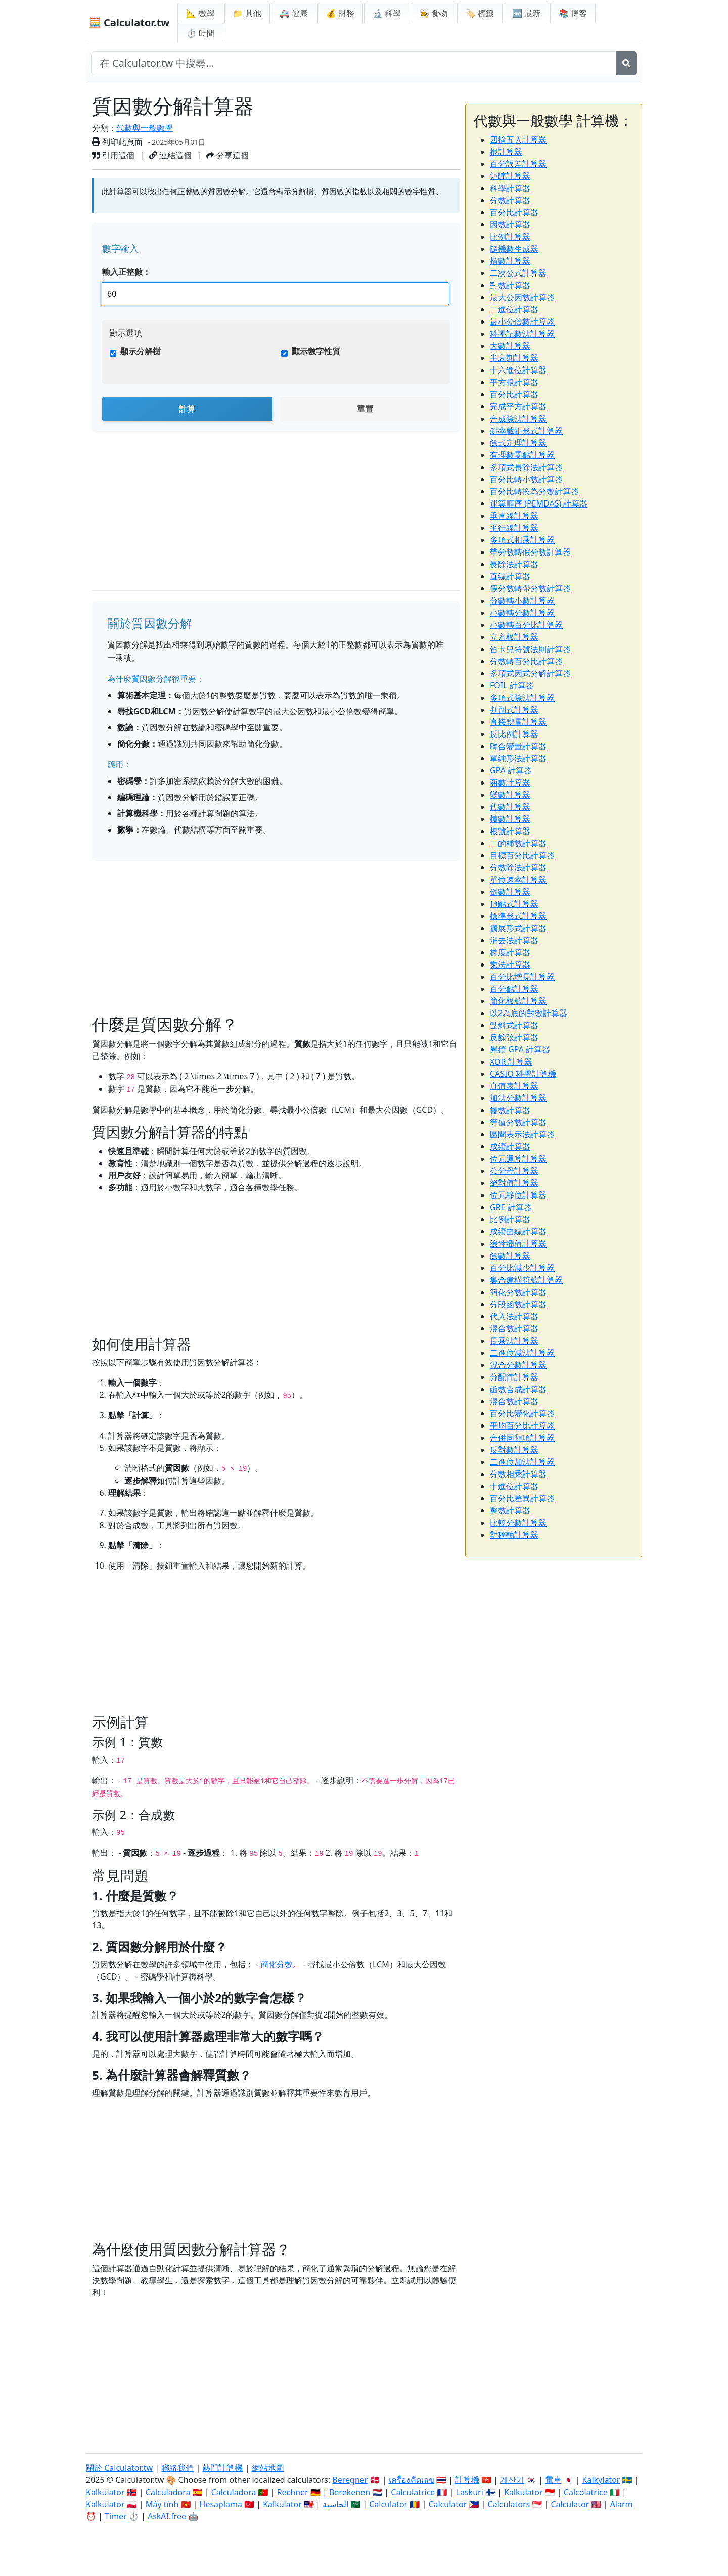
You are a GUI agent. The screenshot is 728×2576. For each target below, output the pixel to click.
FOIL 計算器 (512, 685)
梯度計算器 (510, 952)
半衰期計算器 (514, 357)
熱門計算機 (222, 2467)
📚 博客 (573, 13)
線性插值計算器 (518, 1243)
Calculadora (168, 2492)
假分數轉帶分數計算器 (530, 588)
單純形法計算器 (518, 758)
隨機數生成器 (514, 248)
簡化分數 (276, 1964)
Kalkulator (105, 2492)
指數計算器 (510, 260)
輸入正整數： (126, 272)
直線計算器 (510, 576)
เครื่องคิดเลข (411, 2480)
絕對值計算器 (514, 1182)
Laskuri (469, 2492)
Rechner (292, 2492)
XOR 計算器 (511, 1061)
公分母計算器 (514, 1170)
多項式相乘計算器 (522, 539)
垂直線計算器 (514, 515)
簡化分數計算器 (518, 1292)
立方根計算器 (514, 636)
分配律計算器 (514, 1377)
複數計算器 (510, 1110)
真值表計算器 (514, 1085)
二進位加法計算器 (522, 1461)
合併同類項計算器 (522, 1437)
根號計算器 (510, 831)
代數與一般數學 (144, 127)
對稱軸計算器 (514, 1534)
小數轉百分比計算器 (526, 624)
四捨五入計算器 (518, 139)
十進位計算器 (514, 1486)
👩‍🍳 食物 (433, 13)
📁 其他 (247, 13)
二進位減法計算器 (522, 1352)
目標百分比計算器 (522, 855)
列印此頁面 (117, 141)
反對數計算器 (514, 1449)
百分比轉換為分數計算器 (534, 491)
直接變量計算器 (518, 721)
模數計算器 (510, 818)
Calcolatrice (586, 2492)
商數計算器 (510, 782)
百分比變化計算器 (522, 1413)
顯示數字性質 (316, 351)
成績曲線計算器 (518, 1231)
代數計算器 (510, 806)
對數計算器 (510, 285)
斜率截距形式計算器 (526, 430)
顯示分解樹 (140, 351)
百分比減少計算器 (522, 1267)
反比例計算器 (514, 734)
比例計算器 (510, 236)
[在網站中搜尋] (353, 63)
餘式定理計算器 (518, 442)
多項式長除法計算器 (526, 467)
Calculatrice (413, 2492)
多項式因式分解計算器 (530, 673)
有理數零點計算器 (522, 455)
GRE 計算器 (511, 1207)
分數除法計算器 (518, 867)
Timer (116, 2516)
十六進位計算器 (518, 370)
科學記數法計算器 (522, 333)
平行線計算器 (514, 527)
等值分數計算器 (518, 1122)
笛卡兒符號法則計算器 (530, 649)
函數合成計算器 (518, 1389)
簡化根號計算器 (518, 1000)
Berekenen (349, 2492)
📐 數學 (200, 13)
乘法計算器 (510, 964)
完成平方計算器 (518, 406)
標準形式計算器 (518, 916)
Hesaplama (221, 2504)
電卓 (553, 2480)
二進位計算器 (514, 309)
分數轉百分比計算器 (526, 661)
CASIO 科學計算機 (523, 1073)
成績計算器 (510, 1146)
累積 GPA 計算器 (520, 1049)
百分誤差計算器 (518, 163)
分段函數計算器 (518, 1304)
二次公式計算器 (518, 273)
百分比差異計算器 (522, 1498)
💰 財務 (340, 13)
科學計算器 (510, 188)
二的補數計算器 (518, 843)
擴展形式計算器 (518, 928)
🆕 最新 (526, 13)
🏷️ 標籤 (480, 13)
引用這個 (113, 155)
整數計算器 (510, 1510)
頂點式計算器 (514, 903)
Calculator (388, 2504)
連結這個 (170, 155)
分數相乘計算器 (518, 1474)
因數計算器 (510, 224)
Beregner (350, 2480)
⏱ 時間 (200, 33)
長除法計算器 (514, 564)
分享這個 (227, 155)
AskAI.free (167, 2516)
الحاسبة (335, 2504)
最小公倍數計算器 (522, 321)
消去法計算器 (514, 940)
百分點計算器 (514, 988)
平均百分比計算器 (522, 1425)
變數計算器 (510, 794)
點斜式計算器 (514, 1025)
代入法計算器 (514, 1316)
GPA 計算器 (511, 770)
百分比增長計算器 (522, 976)
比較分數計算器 (518, 1522)
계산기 (512, 2480)
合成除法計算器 (518, 418)
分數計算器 (510, 200)
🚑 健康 (294, 13)
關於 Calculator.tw (119, 2467)
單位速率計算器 (518, 879)
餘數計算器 (510, 1255)
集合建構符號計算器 (526, 1279)
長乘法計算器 (514, 1340)
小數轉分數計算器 (522, 612)
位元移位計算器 (518, 1195)
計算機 (467, 2480)
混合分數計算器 (518, 1364)
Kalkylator (601, 2480)
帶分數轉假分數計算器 (530, 552)
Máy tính (162, 2504)
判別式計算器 (514, 709)
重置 (365, 409)
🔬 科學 (387, 13)
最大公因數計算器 (522, 297)
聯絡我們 (177, 2467)
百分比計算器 (514, 212)
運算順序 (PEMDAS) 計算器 (538, 503)
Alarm (621, 2504)
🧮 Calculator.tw (128, 22)
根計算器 (506, 151)
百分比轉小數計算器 (526, 479)
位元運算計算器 (518, 1158)
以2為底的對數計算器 (528, 1013)
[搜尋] (626, 63)
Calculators (509, 2504)
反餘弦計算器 (514, 1037)
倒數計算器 (510, 891)
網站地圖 (268, 2467)
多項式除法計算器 (522, 697)
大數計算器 (510, 345)
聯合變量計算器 (518, 746)
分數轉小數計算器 (522, 600)
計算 (187, 409)
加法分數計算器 (518, 1097)
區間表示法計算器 (522, 1134)
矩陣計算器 (510, 175)
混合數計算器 (514, 1328)
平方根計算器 (514, 382)
